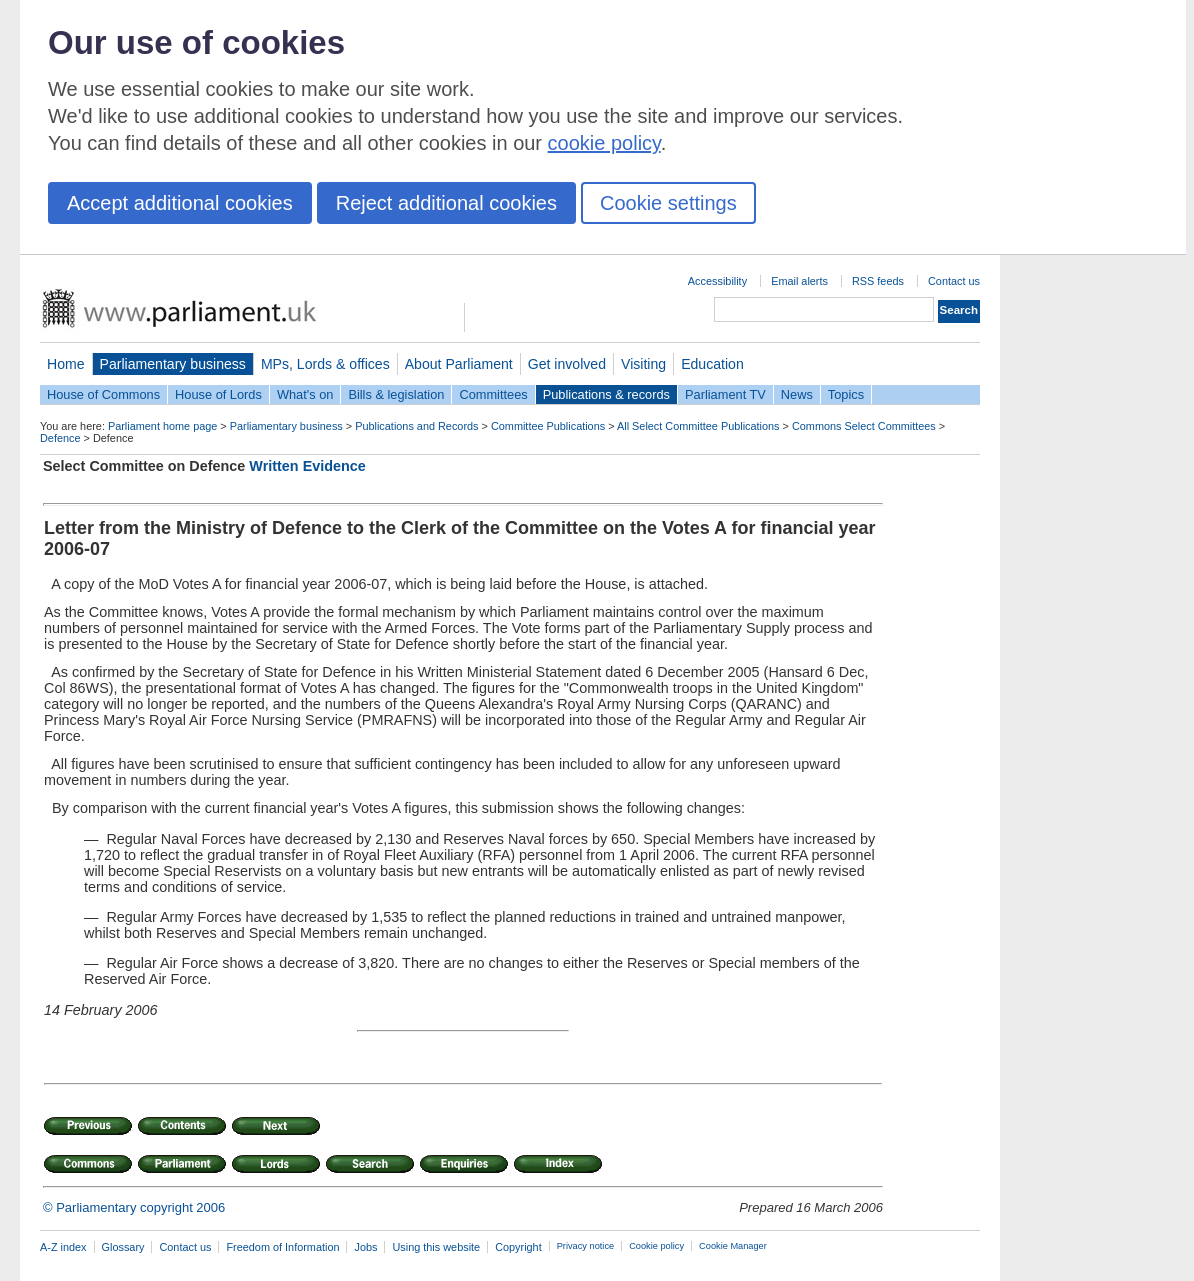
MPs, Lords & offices (325, 364)
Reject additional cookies (446, 203)
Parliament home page (162, 426)
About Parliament (459, 364)
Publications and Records (416, 426)
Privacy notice (585, 1246)
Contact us (954, 281)
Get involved (567, 364)
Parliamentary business (173, 364)
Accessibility (717, 281)
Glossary (123, 1247)
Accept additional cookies (180, 203)
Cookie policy (656, 1246)
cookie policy (604, 143)
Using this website (436, 1247)
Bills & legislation (396, 394)
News (797, 394)
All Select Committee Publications (698, 426)
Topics (846, 394)
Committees (493, 394)
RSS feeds (878, 281)
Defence (60, 438)
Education (712, 364)
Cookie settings (668, 203)
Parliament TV (725, 394)
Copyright (518, 1247)
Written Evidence (307, 466)
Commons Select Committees (864, 426)
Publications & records (606, 394)
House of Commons (103, 394)
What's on (305, 394)
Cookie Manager (733, 1246)
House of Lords (218, 394)
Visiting (643, 364)
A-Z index (63, 1247)
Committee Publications (548, 426)
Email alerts (799, 281)
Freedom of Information (282, 1247)
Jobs (365, 1247)
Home (66, 364)
